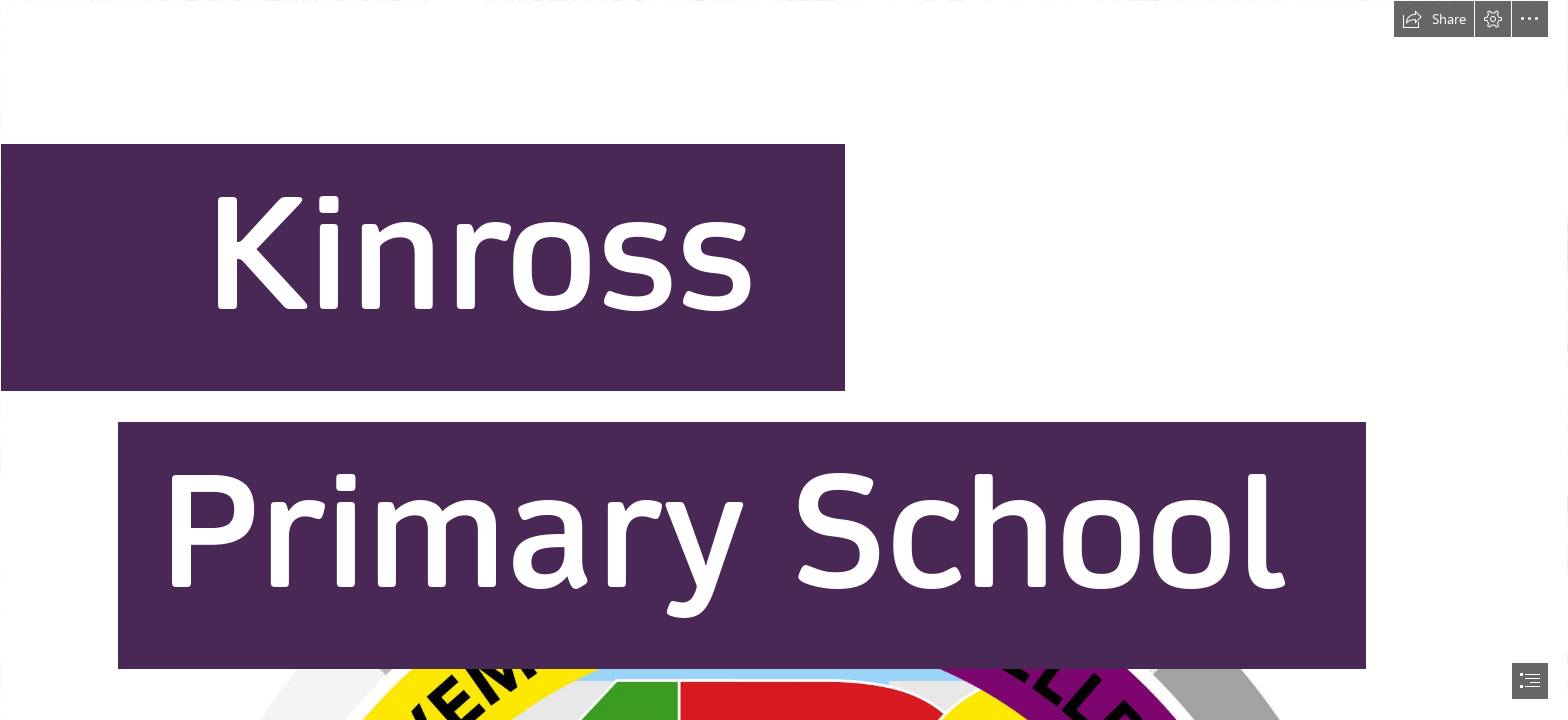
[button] (1434, 19)
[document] (784, 360)
